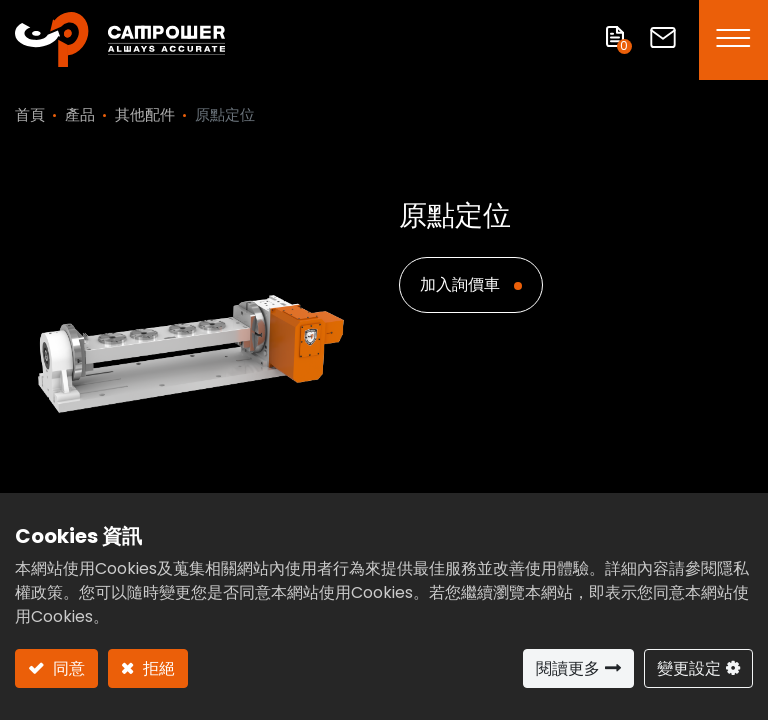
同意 (67, 668)
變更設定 (689, 668)
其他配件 (145, 114)
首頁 (30, 114)
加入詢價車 (462, 284)
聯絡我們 (663, 37)
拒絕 (157, 668)
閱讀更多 (568, 668)
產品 (80, 114)
